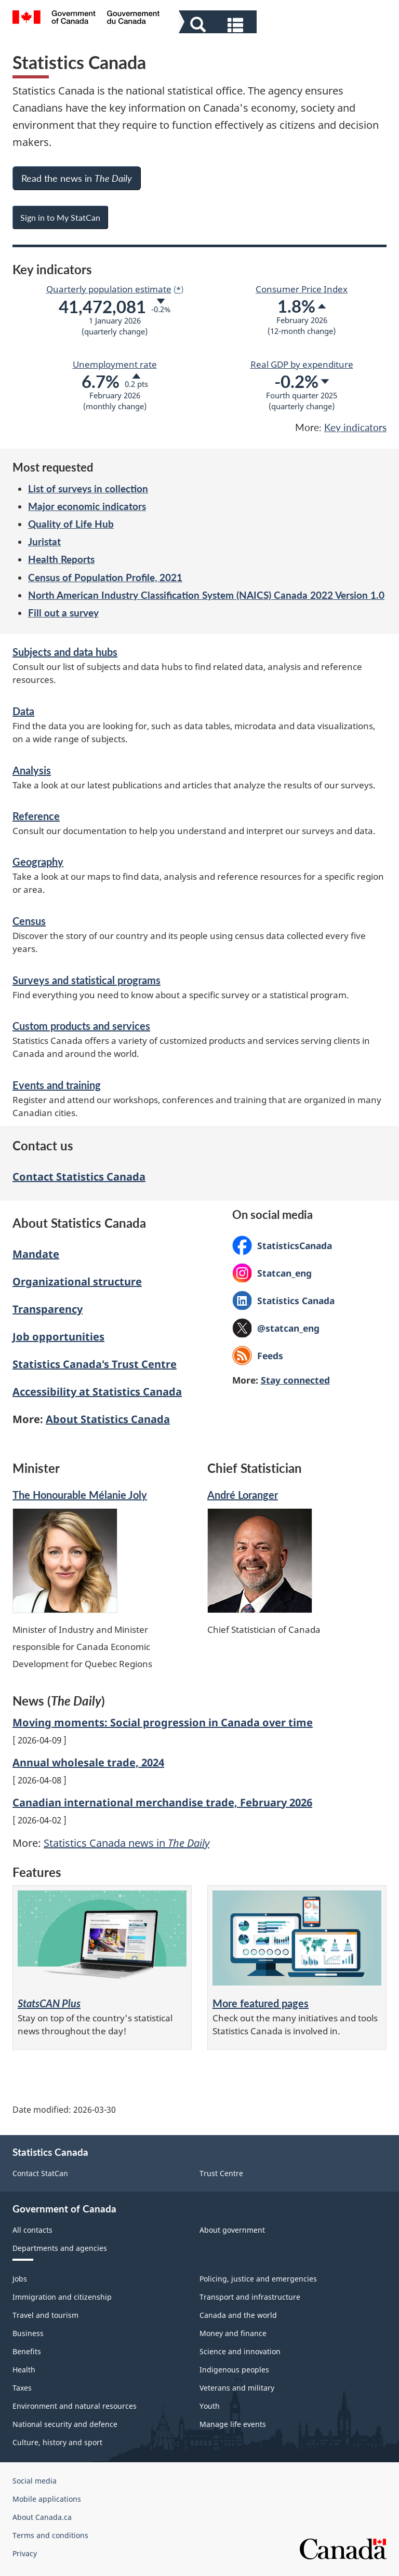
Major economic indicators (87, 506)
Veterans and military (237, 2388)
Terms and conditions (50, 2535)
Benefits (26, 2351)
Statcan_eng (272, 1272)
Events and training (56, 1085)
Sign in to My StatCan (60, 217)
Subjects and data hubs (64, 652)
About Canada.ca (42, 2517)
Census (29, 921)
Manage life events (233, 2424)
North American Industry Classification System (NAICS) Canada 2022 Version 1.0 (206, 595)
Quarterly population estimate (108, 289)
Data (23, 711)
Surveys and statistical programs (86, 980)
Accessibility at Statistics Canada (97, 1392)
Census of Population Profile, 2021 (105, 577)
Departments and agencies (59, 2248)
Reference (36, 816)
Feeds (270, 1355)
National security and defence (64, 2424)
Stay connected (295, 1380)
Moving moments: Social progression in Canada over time (162, 1722)
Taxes (22, 2388)
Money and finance (233, 2333)
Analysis (31, 770)
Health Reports (61, 559)
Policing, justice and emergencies (258, 2279)
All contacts (32, 2230)
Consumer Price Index (302, 289)
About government (232, 2230)
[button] (219, 23)
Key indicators (355, 427)
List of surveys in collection (88, 488)
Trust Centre (221, 2173)
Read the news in (76, 178)
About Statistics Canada (108, 1419)
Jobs (19, 2279)
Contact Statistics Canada (78, 1177)
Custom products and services (81, 1025)
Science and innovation (240, 2351)
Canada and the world (238, 2315)
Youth (210, 2406)
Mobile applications (46, 2499)
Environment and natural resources (74, 2406)
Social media (34, 2481)
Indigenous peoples (234, 2369)
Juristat (44, 541)
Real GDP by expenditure (301, 364)
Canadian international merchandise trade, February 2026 (162, 1802)
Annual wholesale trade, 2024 (88, 1762)
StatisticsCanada (282, 1245)
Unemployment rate (115, 364)
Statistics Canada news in (126, 1843)
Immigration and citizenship (62, 2297)
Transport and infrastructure (250, 2297)
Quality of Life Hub (71, 524)
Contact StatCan (40, 2173)
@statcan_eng (276, 1329)
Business (28, 2333)
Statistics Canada (283, 1300)
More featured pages (260, 2003)
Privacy (24, 2553)
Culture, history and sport (57, 2442)
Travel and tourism (45, 2315)
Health (23, 2369)
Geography (37, 861)
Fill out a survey (63, 613)
